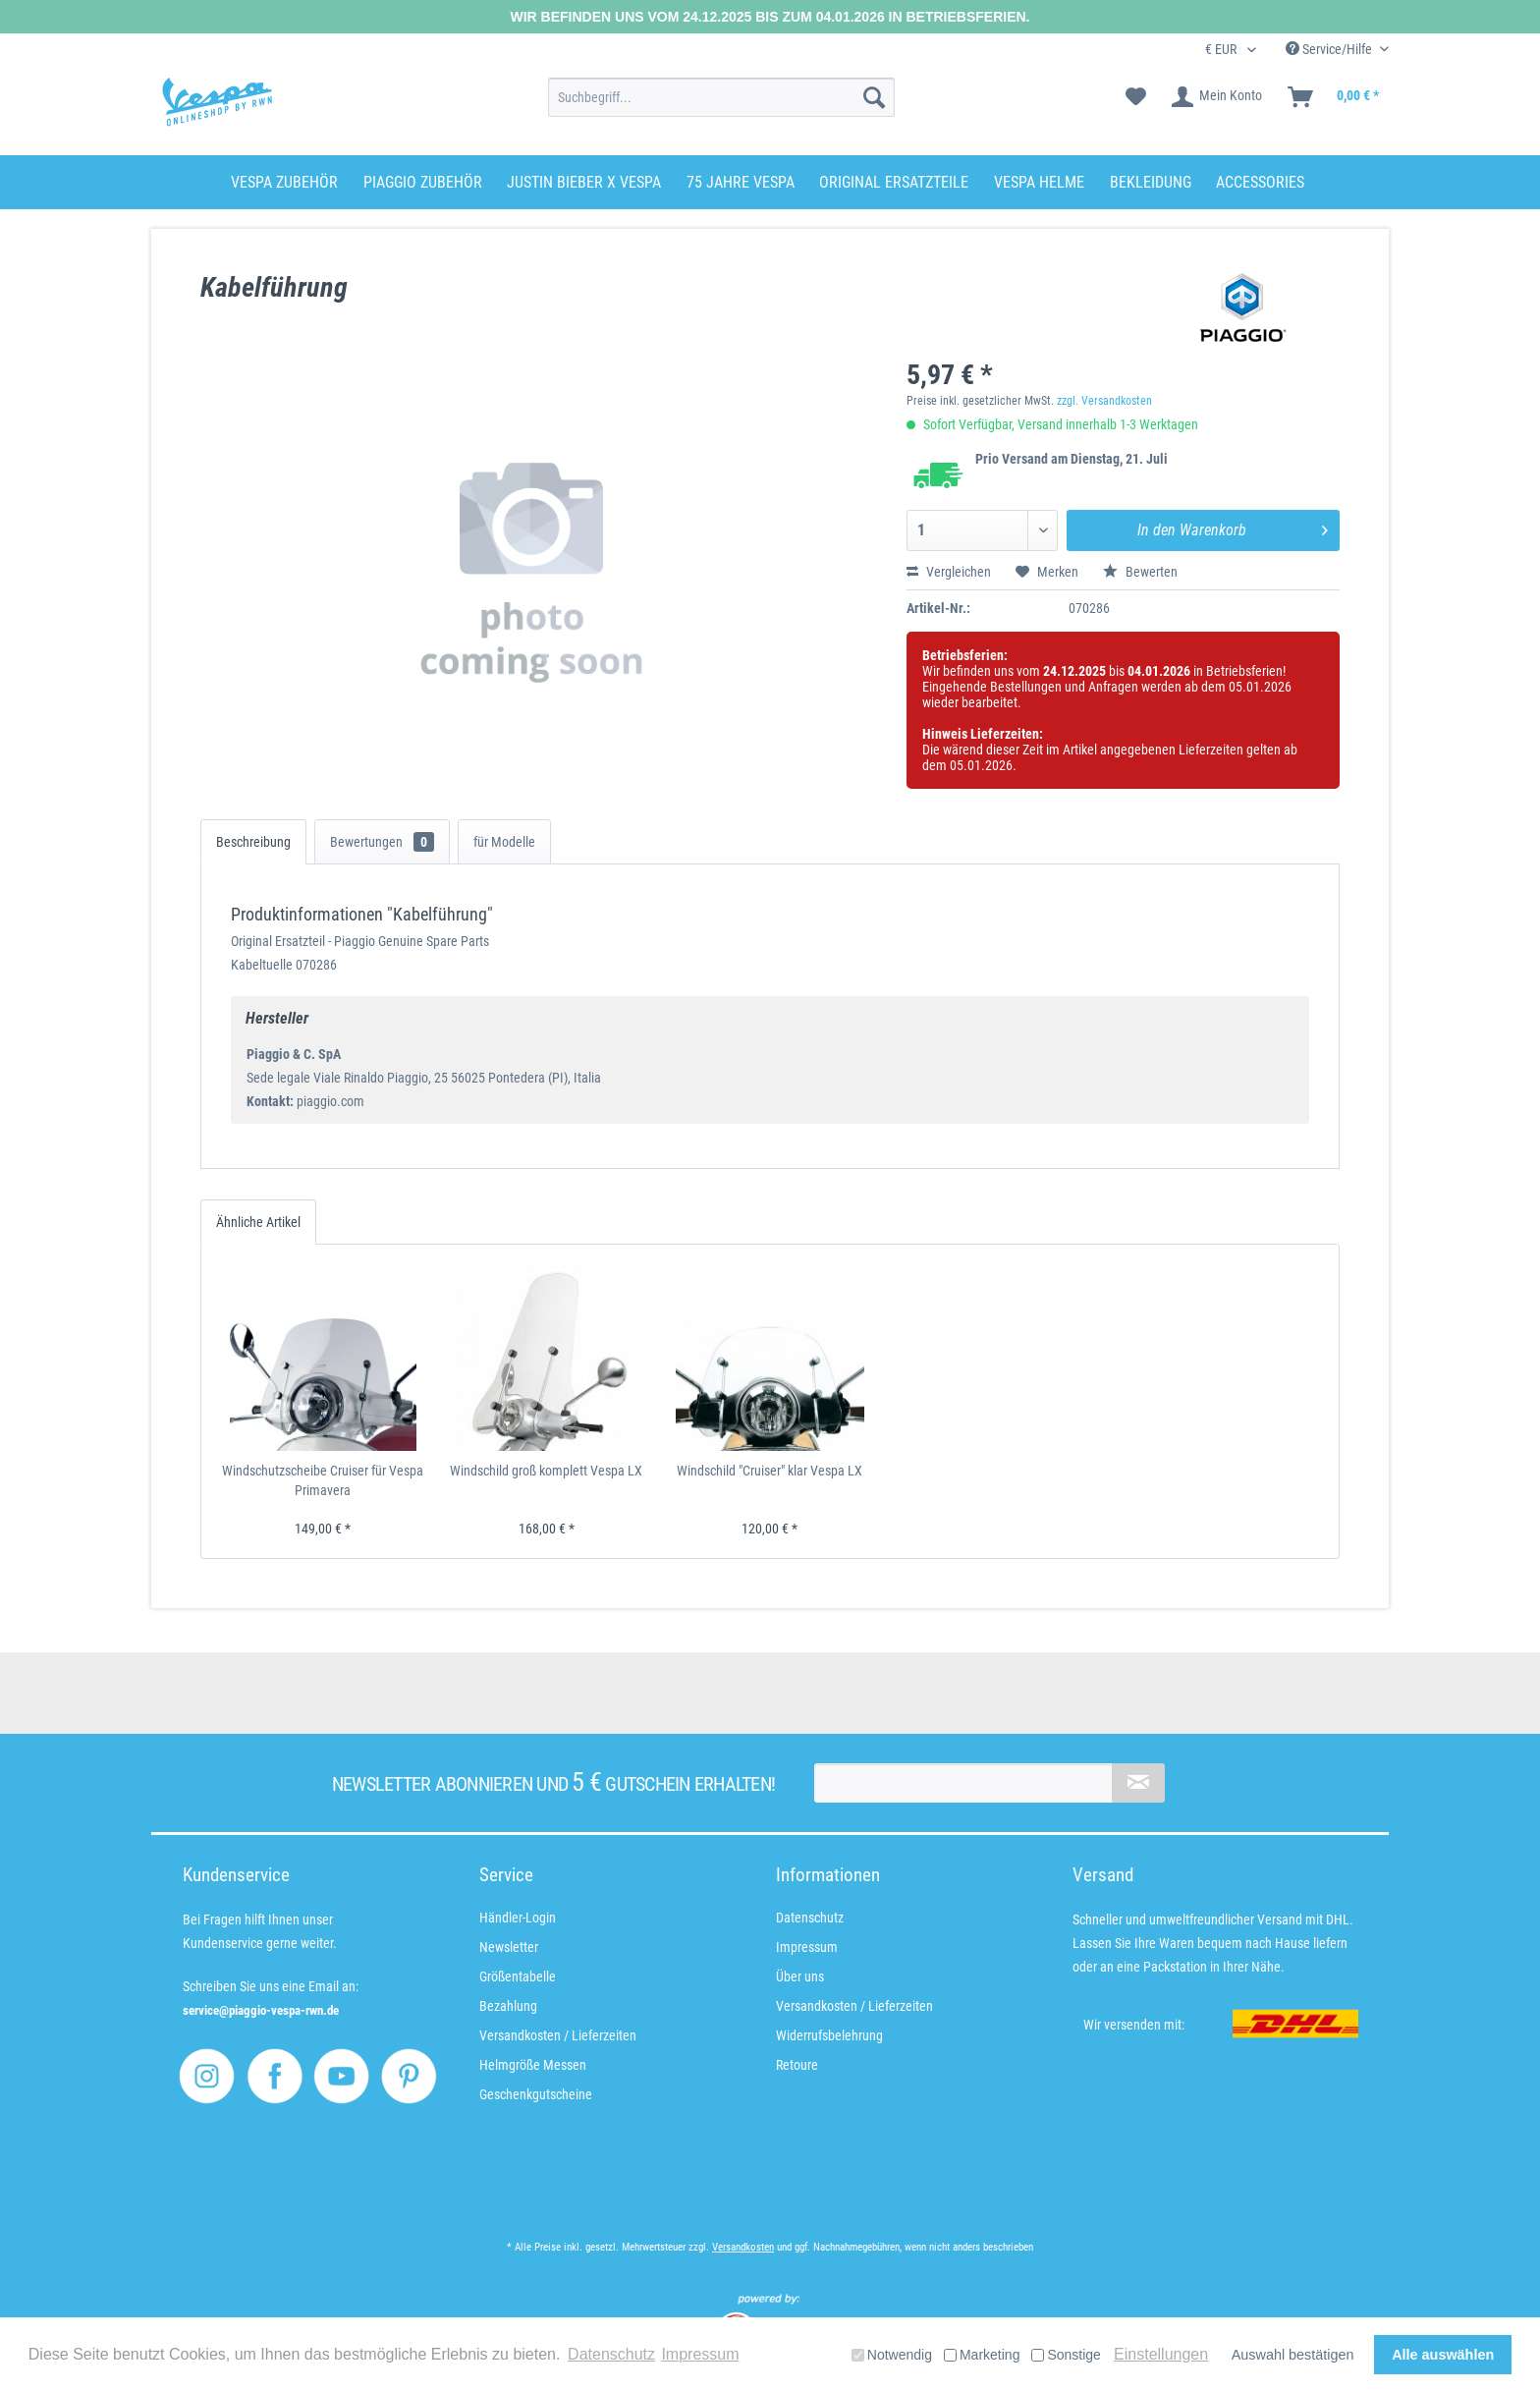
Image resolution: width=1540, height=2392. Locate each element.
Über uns (800, 1976)
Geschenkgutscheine (535, 2094)
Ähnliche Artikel (258, 1222)
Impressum (807, 1947)
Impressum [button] (700, 2354)
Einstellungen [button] (1161, 2354)
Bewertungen (382, 842)
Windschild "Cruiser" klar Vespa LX (769, 1470)
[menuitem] (721, 97)
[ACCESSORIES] (1260, 182)
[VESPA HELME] (1039, 182)
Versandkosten (743, 2247)
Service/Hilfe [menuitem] (1330, 49)
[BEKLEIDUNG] (1150, 182)
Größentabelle (517, 1976)
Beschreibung (253, 842)
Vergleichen (949, 572)
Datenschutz (810, 1917)
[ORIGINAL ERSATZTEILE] (893, 182)
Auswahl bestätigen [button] (1293, 2355)
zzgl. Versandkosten (1104, 401)
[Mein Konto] (1218, 97)
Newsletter (508, 1947)
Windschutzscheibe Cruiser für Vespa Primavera (322, 1480)
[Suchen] (874, 97)
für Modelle (504, 842)
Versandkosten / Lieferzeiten (557, 2035)
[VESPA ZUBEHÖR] (284, 182)
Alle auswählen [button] (1443, 2355)
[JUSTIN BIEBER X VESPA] (584, 182)
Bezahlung (508, 2006)
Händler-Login (517, 1917)
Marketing (981, 2355)
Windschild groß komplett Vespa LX (546, 1470)
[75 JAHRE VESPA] (740, 182)
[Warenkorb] (1334, 97)
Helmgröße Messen (532, 2065)
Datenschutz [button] (611, 2354)
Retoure (797, 2065)
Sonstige (1065, 2355)
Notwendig (892, 2355)
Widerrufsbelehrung (829, 2035)
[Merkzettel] (1136, 97)
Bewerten (1140, 572)
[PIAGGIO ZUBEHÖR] (423, 182)
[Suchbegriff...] (721, 97)
